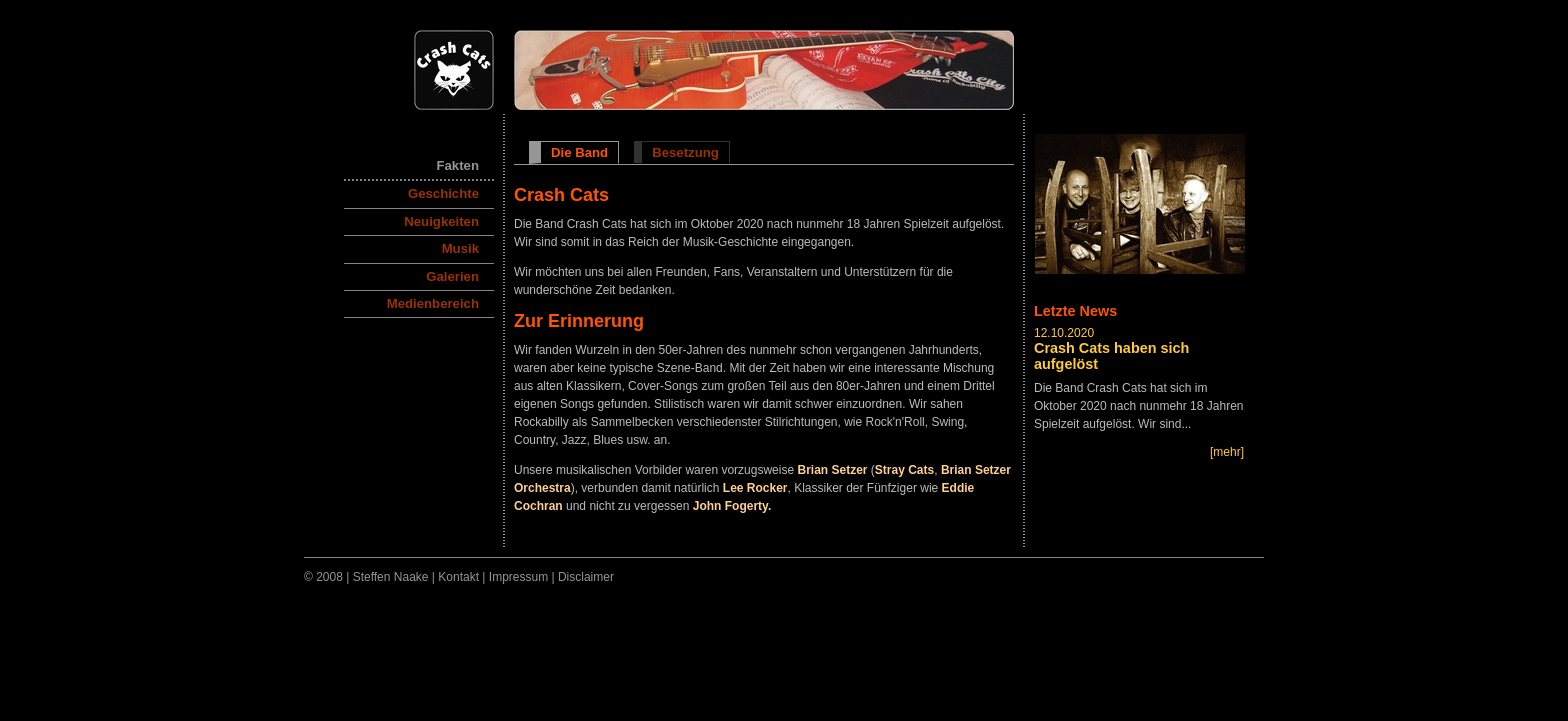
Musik (460, 248)
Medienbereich (433, 303)
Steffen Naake (391, 577)
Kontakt (458, 577)
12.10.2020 (1064, 333)
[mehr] (1227, 451)
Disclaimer (586, 577)
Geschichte (443, 193)
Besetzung (685, 152)
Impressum (518, 577)
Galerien (452, 276)
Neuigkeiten (441, 221)
